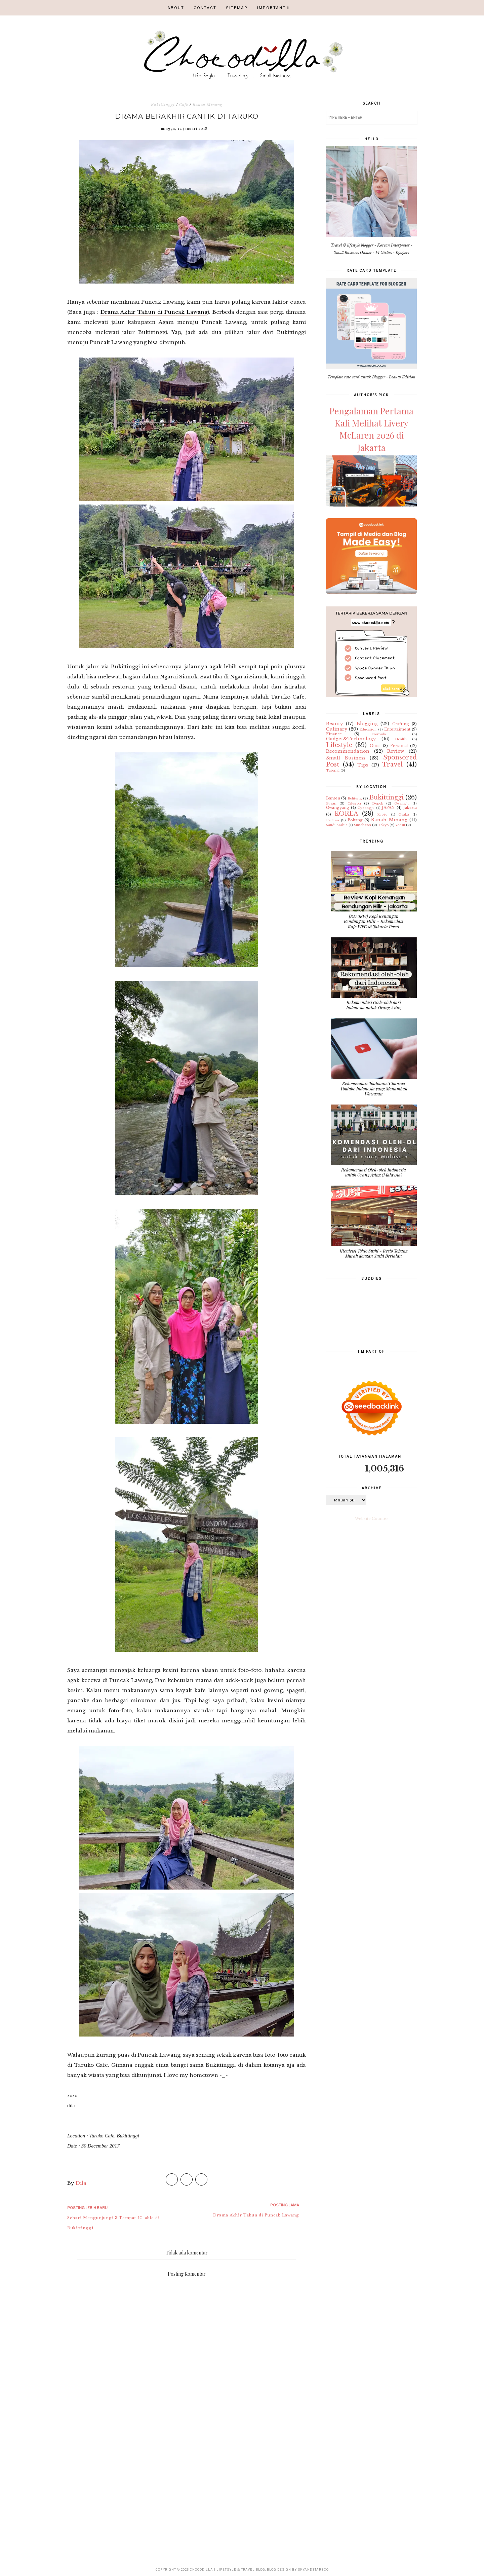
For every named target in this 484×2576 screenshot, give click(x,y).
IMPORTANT (271, 7)
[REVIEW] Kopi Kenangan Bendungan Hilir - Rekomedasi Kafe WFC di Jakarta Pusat (373, 921)
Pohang (355, 820)
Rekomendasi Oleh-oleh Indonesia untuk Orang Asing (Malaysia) (373, 1172)
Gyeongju (366, 808)
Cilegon (354, 803)
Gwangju (401, 803)
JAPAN (388, 807)
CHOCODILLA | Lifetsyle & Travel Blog (227, 2569)
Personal (399, 745)
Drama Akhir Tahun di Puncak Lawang (153, 312)
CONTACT (205, 7)
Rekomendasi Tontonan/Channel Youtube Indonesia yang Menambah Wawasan (373, 1088)
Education (368, 729)
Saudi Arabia (337, 825)
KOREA (346, 813)
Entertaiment (397, 729)
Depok (377, 803)
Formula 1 (385, 734)
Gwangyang (337, 807)
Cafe (183, 104)
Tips (362, 765)
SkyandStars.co (313, 2569)
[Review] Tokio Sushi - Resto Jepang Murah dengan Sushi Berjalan (374, 1253)
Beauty (334, 723)
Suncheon (362, 825)
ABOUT (175, 7)
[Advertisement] (186, 2479)
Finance (334, 734)
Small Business (345, 758)
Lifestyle (339, 745)
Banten (333, 798)
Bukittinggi (163, 104)
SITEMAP (237, 7)
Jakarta (410, 807)
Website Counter (371, 1518)
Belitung (355, 798)
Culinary (336, 729)
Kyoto (382, 814)
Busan (331, 803)
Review (395, 751)
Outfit (375, 745)
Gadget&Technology (351, 739)
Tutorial (332, 770)
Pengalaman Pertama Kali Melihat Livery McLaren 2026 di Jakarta (371, 429)
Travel (392, 764)
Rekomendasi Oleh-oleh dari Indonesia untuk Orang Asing (373, 1004)
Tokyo (383, 825)
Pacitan (332, 820)
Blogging (367, 723)
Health (401, 739)
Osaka (403, 814)
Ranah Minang (208, 104)
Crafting (400, 723)
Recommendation (347, 751)
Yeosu (400, 825)
